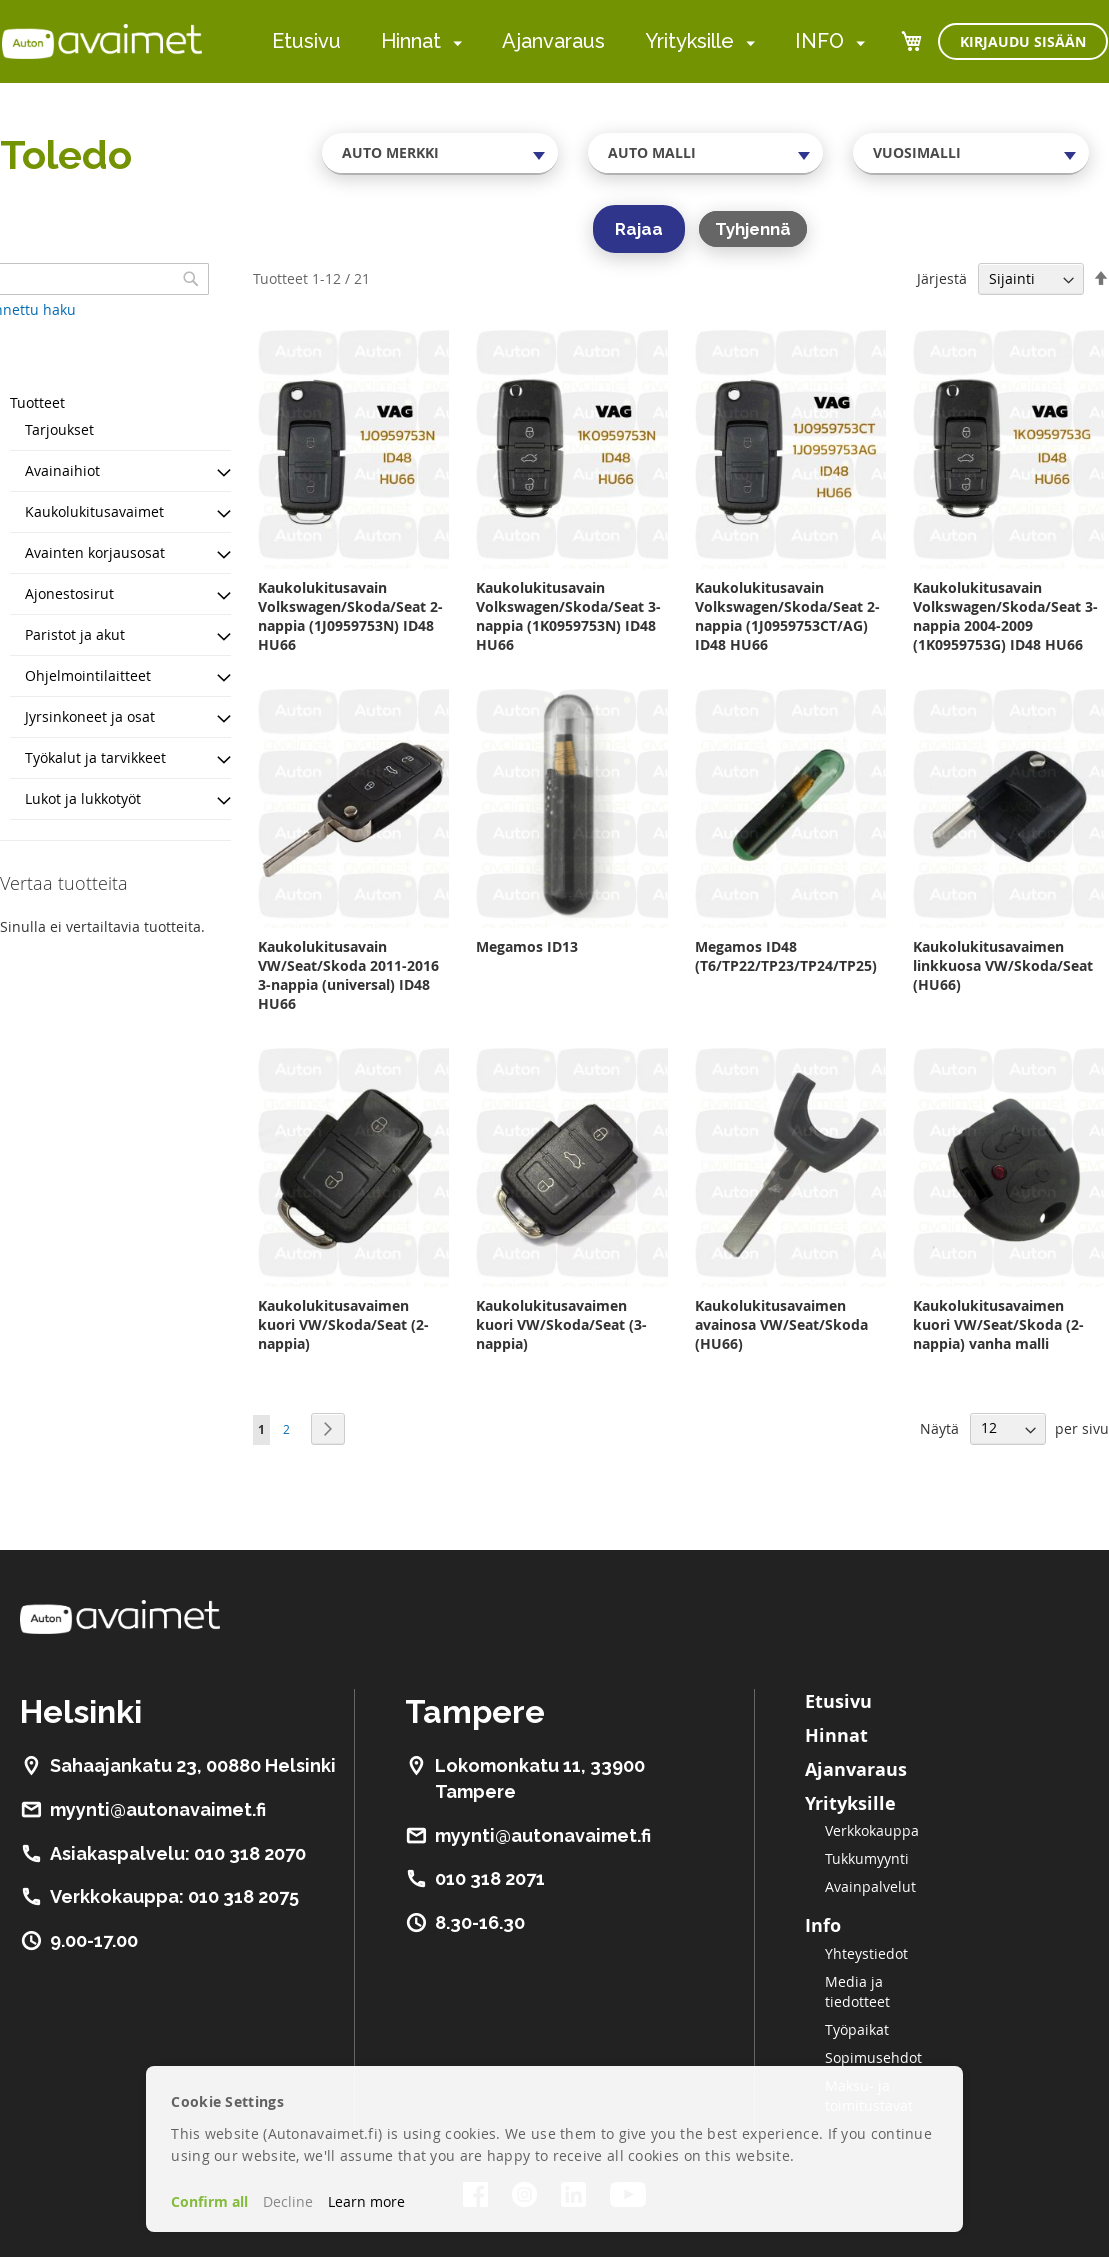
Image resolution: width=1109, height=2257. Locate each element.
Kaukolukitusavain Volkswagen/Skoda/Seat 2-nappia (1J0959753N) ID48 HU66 (350, 616)
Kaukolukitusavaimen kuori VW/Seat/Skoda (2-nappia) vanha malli (998, 1324)
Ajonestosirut (69, 593)
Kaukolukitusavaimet (94, 511)
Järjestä (942, 278)
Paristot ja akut (75, 634)
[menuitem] (453, 42)
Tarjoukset (59, 429)
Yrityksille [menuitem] (689, 41)
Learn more (366, 2201)
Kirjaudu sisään (1023, 41)
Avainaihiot (62, 470)
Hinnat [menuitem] (411, 41)
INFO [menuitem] (819, 41)
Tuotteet (37, 402)
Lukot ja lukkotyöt (83, 798)
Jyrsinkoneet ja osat (90, 716)
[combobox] (440, 153)
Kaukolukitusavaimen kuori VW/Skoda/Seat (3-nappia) (561, 1324)
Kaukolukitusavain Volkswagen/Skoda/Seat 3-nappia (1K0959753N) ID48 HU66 (568, 616)
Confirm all (209, 2201)
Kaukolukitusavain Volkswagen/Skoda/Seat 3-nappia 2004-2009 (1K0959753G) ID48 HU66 (1005, 616)
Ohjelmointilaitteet (88, 675)
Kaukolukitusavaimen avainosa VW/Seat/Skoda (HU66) (781, 1324)
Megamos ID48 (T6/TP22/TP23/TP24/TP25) (786, 956)
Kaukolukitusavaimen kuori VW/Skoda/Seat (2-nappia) (343, 1324)
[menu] (568, 41)
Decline (288, 2201)
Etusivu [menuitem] (306, 41)
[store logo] (102, 41)
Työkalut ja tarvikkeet (95, 757)
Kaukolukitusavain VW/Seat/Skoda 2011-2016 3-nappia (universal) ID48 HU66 (348, 975)
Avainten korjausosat (95, 552)
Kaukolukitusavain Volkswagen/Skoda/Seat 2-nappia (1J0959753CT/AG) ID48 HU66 (787, 616)
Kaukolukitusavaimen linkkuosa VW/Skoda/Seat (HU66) (1003, 965)
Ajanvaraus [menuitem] (553, 41)
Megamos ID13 (527, 946)
